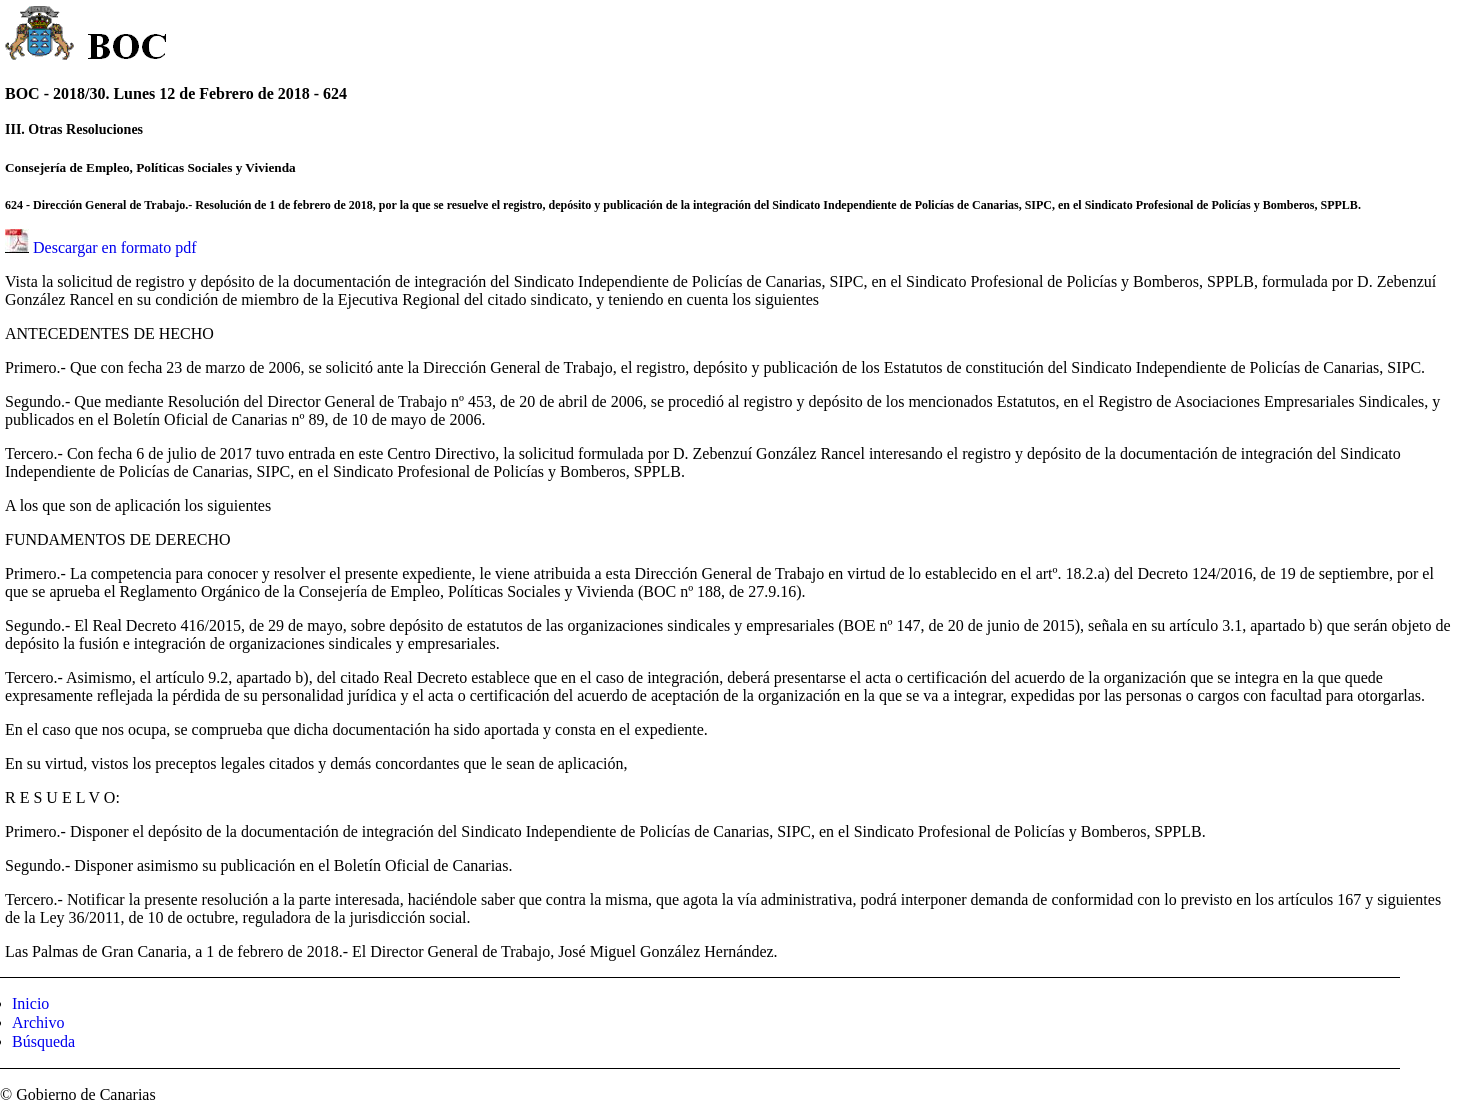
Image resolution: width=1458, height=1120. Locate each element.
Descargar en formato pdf (115, 247)
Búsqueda (43, 1041)
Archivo (38, 1022)
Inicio (30, 1003)
